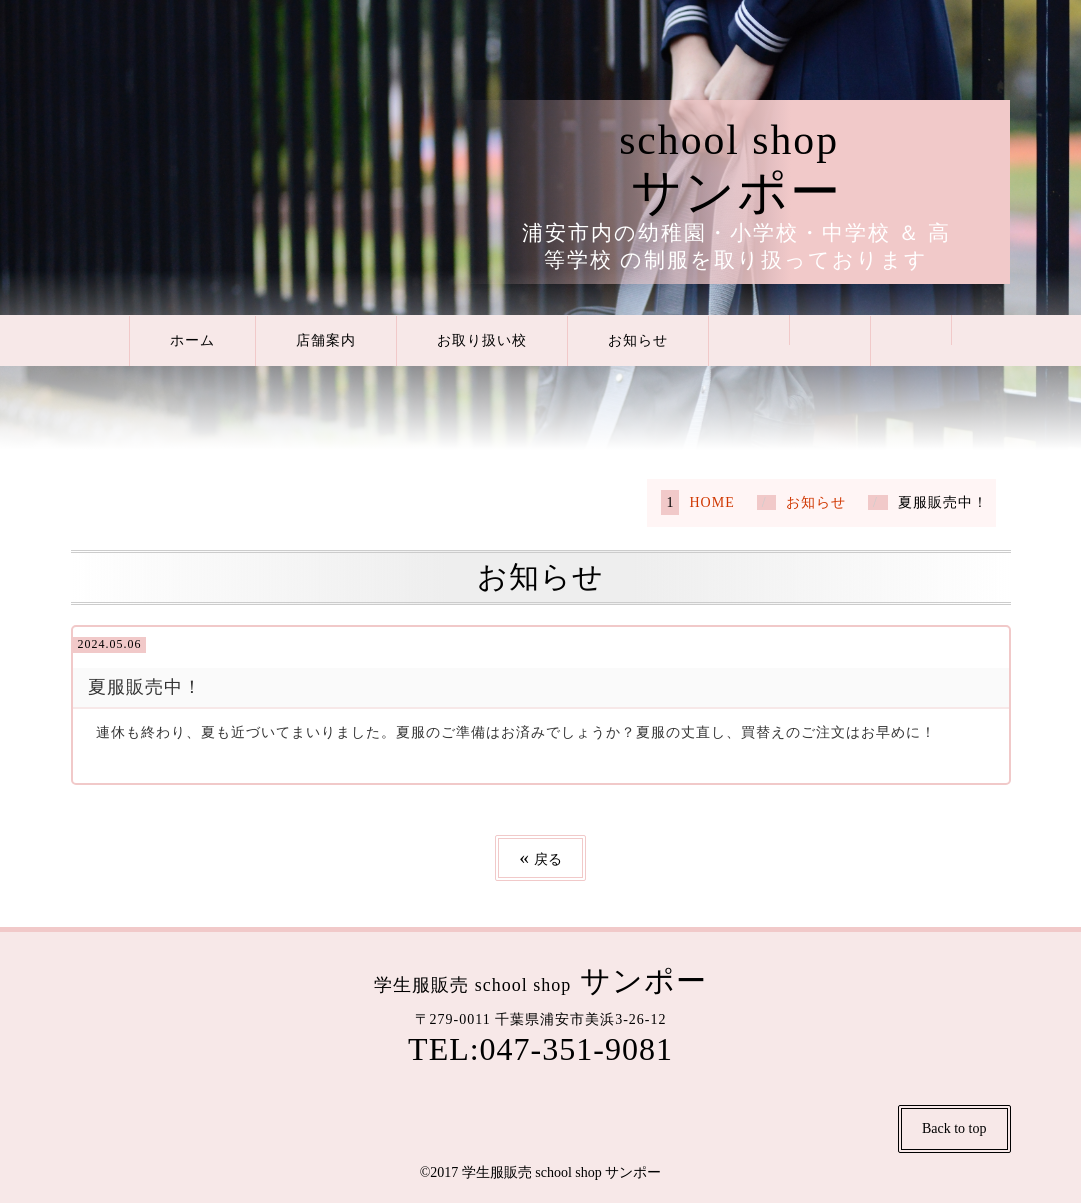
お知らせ (638, 340)
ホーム (192, 340)
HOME (711, 502)
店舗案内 (326, 340)
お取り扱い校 (482, 340)
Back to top (954, 1128)
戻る (540, 857)
